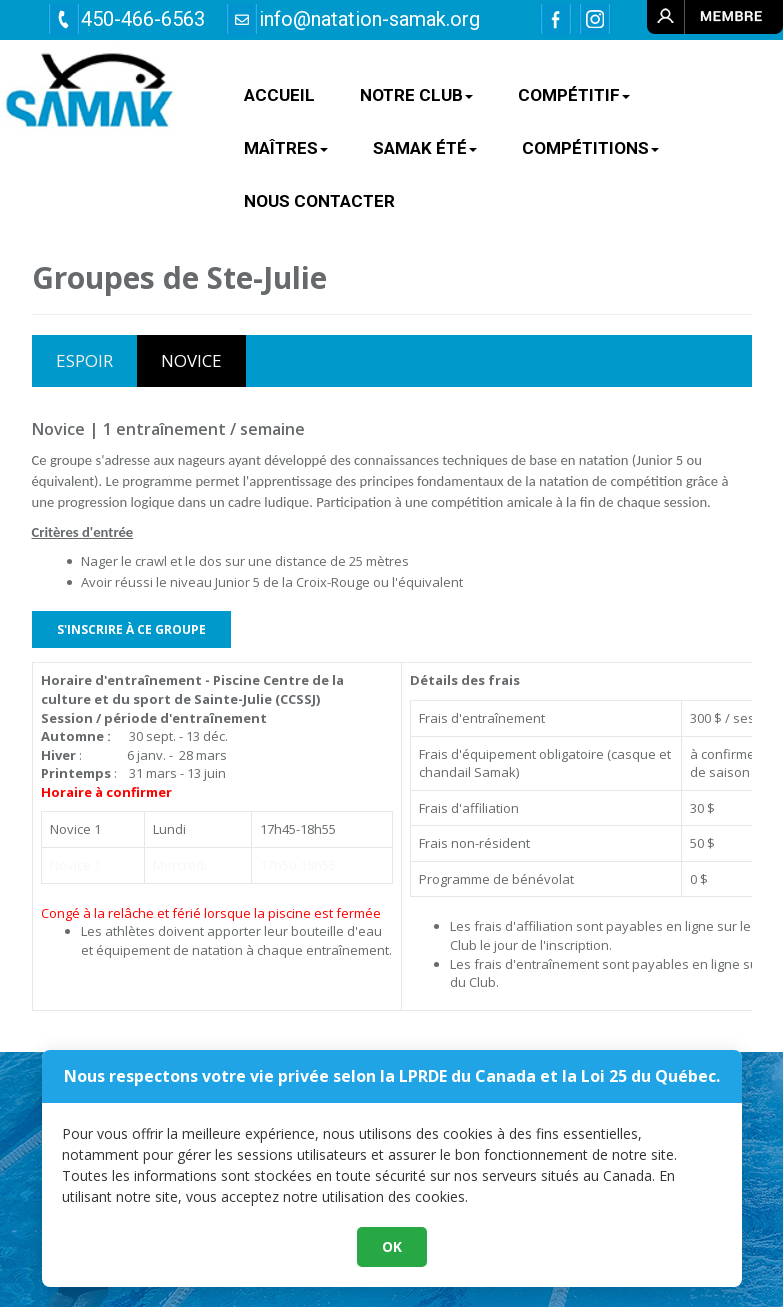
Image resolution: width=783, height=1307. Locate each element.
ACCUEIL (279, 95)
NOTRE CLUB (416, 95)
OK (392, 1246)
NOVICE (191, 360)
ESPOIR (84, 360)
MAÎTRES (286, 148)
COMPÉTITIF (574, 95)
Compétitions (590, 148)
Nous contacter (319, 201)
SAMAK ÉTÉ (425, 148)
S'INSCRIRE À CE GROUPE (131, 629)
